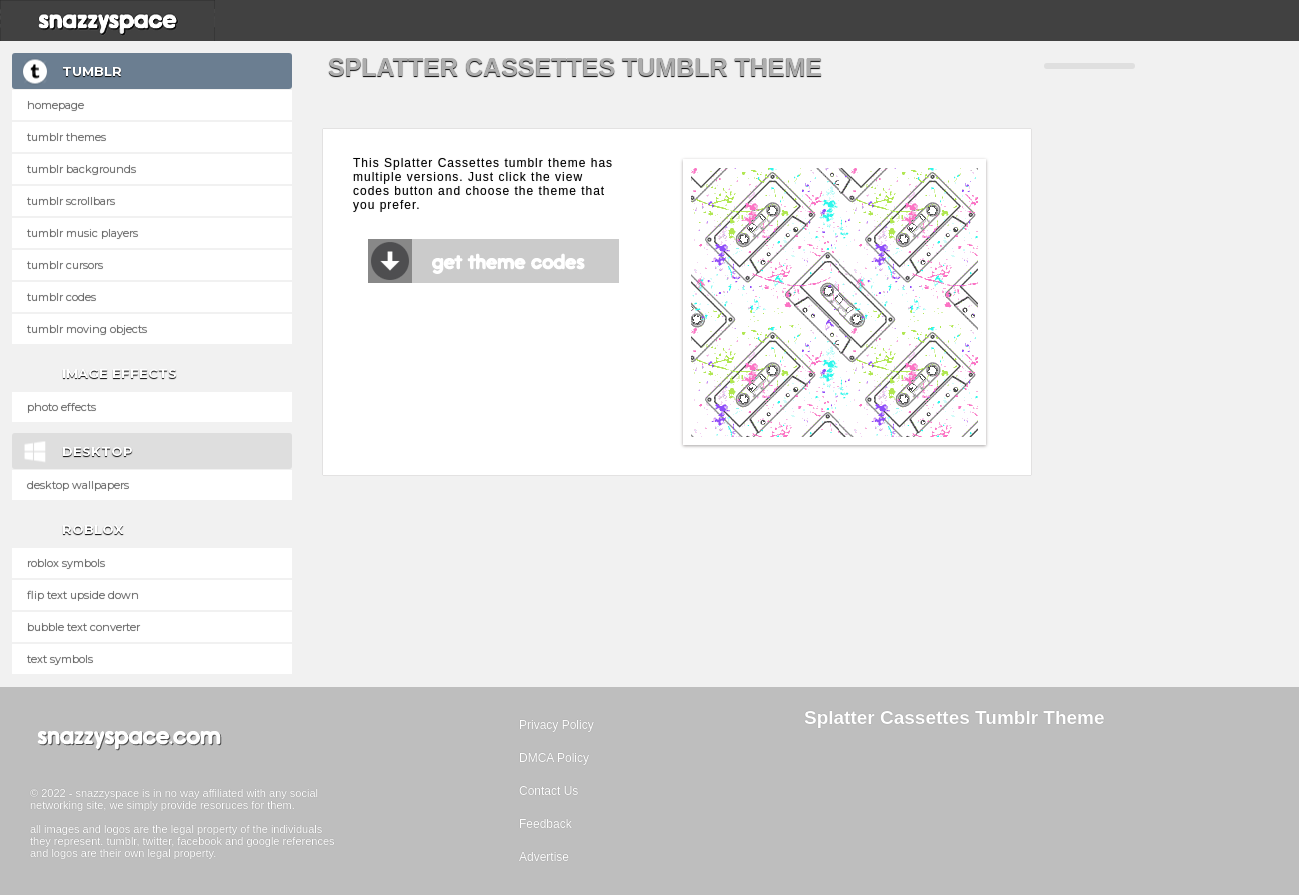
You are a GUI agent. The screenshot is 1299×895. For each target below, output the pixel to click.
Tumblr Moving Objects (87, 329)
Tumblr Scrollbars (71, 201)
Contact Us (548, 791)
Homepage (55, 105)
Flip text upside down (83, 595)
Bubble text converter (83, 627)
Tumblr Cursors (65, 265)
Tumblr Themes (66, 137)
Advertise (544, 857)
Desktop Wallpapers (78, 485)
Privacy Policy (556, 725)
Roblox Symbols (66, 563)
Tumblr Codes (61, 297)
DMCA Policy (554, 758)
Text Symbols (60, 659)
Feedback (545, 824)
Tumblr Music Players (82, 233)
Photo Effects (61, 407)
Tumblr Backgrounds (81, 169)
